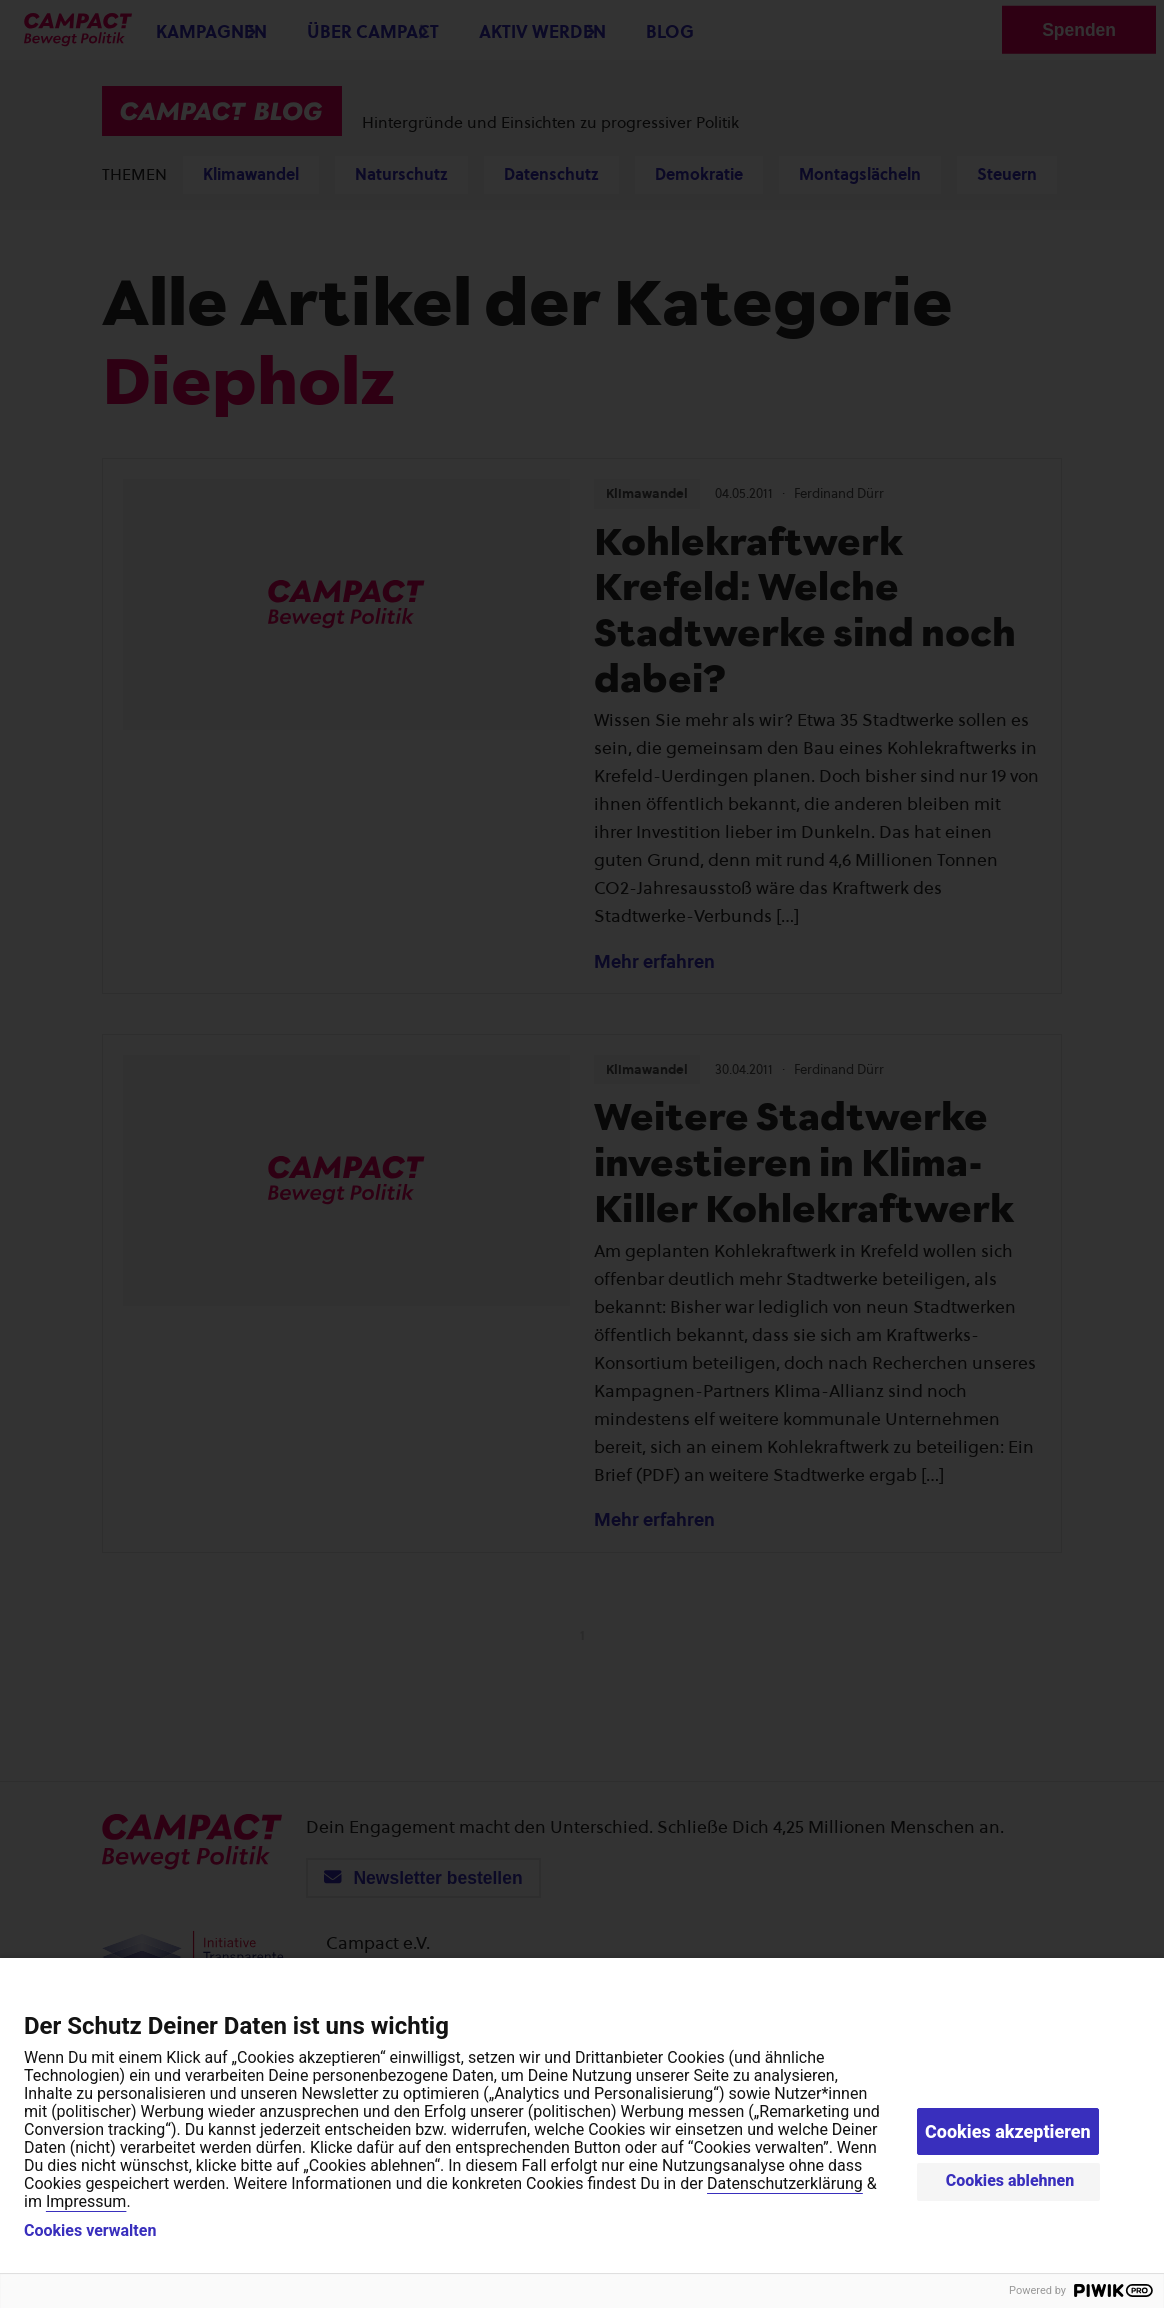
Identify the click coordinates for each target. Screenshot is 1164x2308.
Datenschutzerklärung (785, 2183)
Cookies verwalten (90, 2231)
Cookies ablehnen (1010, 2180)
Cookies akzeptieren (1008, 2131)
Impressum (86, 2201)
